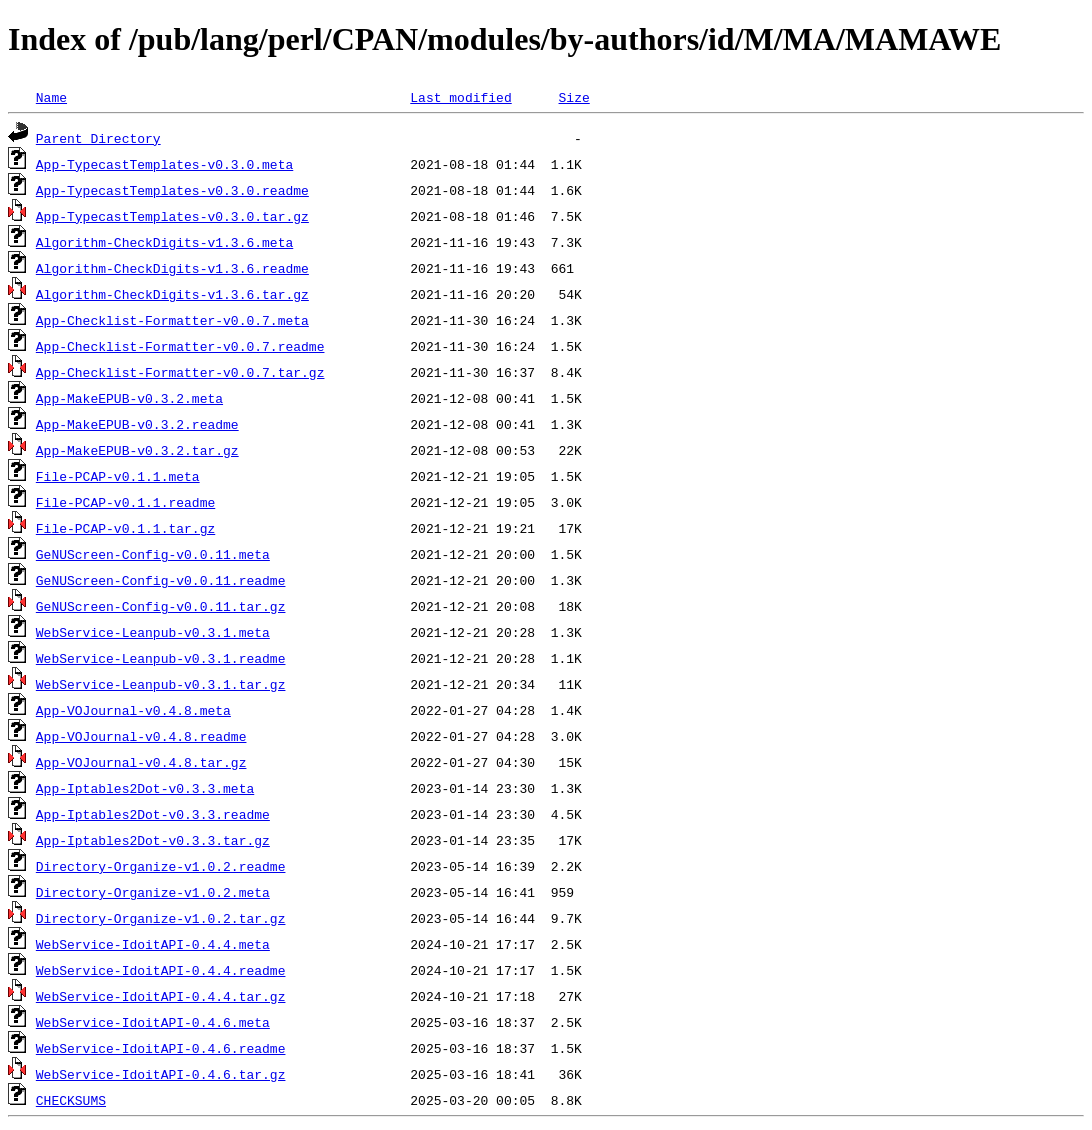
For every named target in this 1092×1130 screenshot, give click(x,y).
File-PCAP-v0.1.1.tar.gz (125, 528)
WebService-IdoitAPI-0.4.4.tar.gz (161, 996)
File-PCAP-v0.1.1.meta (118, 476)
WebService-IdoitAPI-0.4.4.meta (153, 944)
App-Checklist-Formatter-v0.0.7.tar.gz (180, 372)
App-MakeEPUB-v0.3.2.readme (137, 424)
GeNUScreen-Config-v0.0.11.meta (153, 554)
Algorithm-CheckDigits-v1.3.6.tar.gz (172, 294)
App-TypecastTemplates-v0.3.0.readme (172, 190)
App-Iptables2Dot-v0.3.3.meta (145, 788)
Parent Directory (98, 138)
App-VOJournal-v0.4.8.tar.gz (141, 762)
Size (573, 97)
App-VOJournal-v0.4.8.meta (133, 710)
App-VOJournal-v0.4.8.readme (141, 736)
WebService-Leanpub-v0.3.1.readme (161, 658)
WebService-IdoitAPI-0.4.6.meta (153, 1022)
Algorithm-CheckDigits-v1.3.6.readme (172, 268)
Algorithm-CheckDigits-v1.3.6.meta (164, 242)
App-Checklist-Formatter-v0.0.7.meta (172, 320)
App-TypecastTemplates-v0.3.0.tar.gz (172, 216)
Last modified (460, 97)
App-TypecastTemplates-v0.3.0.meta (164, 164)
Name (51, 97)
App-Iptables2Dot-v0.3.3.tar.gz (153, 840)
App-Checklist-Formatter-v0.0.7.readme (180, 346)
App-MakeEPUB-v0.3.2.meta (129, 398)
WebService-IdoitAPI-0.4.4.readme (161, 970)
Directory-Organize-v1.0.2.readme (161, 866)
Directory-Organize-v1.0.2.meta (153, 892)
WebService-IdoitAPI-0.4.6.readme (161, 1048)
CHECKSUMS (71, 1100)
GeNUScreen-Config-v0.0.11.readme (161, 580)
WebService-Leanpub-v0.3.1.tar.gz (161, 684)
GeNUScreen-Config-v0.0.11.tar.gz (161, 606)
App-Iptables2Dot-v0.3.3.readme (153, 814)
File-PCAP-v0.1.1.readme (125, 502)
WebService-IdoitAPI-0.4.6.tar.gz (161, 1074)
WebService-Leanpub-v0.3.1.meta (153, 632)
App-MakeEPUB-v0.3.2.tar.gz (137, 450)
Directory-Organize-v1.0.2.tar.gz (161, 918)
